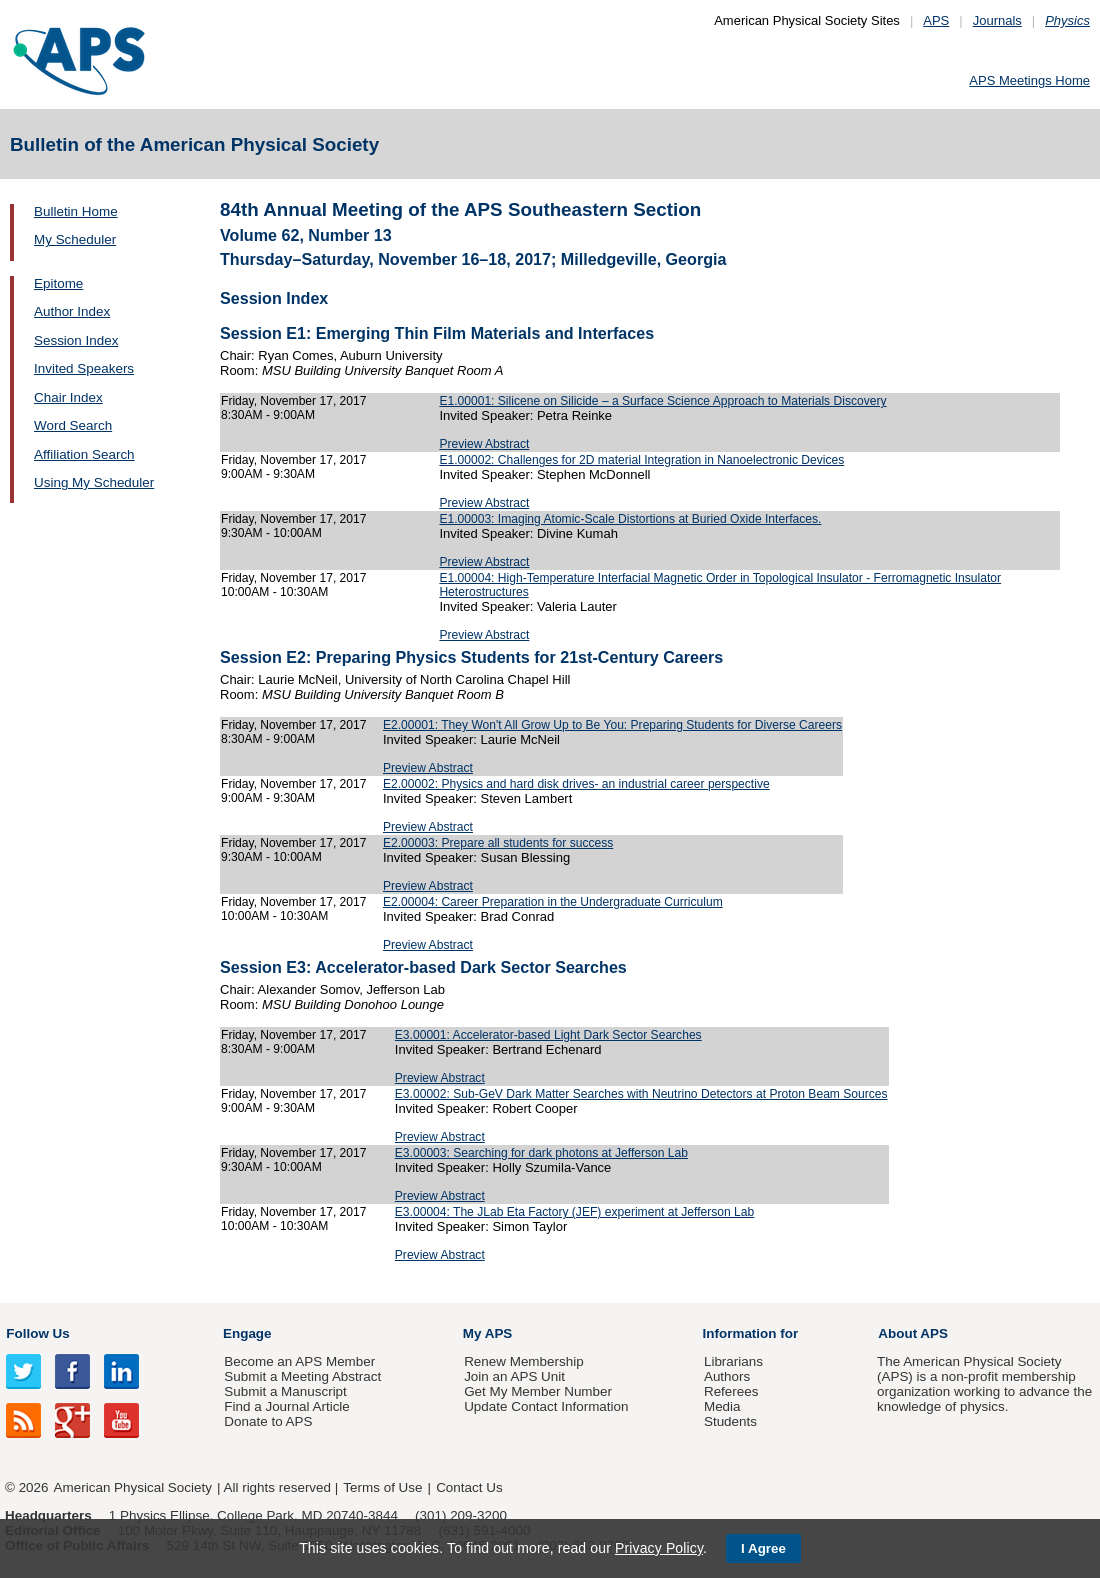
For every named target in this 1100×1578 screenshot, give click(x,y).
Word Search (73, 425)
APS (936, 20)
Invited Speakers (84, 368)
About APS (913, 1333)
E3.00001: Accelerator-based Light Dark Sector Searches (548, 1035)
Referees (731, 1391)
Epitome (58, 283)
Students (730, 1421)
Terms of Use (382, 1487)
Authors (727, 1376)
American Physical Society (133, 1487)
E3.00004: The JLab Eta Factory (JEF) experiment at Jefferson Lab (574, 1212)
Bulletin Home (76, 211)
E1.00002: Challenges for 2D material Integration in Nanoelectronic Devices (641, 460)
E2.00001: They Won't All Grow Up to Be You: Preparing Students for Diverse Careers (612, 725)
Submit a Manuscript (285, 1391)
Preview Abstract (484, 444)
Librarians (733, 1361)
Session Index (76, 340)
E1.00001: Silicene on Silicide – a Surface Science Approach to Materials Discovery (662, 401)
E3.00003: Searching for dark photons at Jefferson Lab (541, 1153)
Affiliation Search (84, 454)
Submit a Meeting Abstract (302, 1376)
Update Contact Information (546, 1406)
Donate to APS (268, 1421)
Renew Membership (524, 1361)
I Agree (763, 1548)
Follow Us (37, 1333)
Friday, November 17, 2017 (293, 401)
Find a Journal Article (286, 1406)
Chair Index (68, 397)
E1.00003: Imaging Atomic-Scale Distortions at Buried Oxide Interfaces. (630, 519)
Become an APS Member (299, 1361)
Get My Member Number (538, 1391)
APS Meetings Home (1029, 80)
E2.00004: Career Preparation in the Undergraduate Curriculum (553, 902)
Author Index (72, 311)
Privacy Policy (659, 1548)
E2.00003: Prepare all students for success (498, 843)
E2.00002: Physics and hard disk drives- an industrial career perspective (576, 784)
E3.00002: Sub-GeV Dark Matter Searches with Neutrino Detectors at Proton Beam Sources (641, 1094)
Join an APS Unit (514, 1376)
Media (722, 1406)
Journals (997, 20)
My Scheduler (75, 239)
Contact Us (469, 1487)
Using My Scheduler (94, 482)
